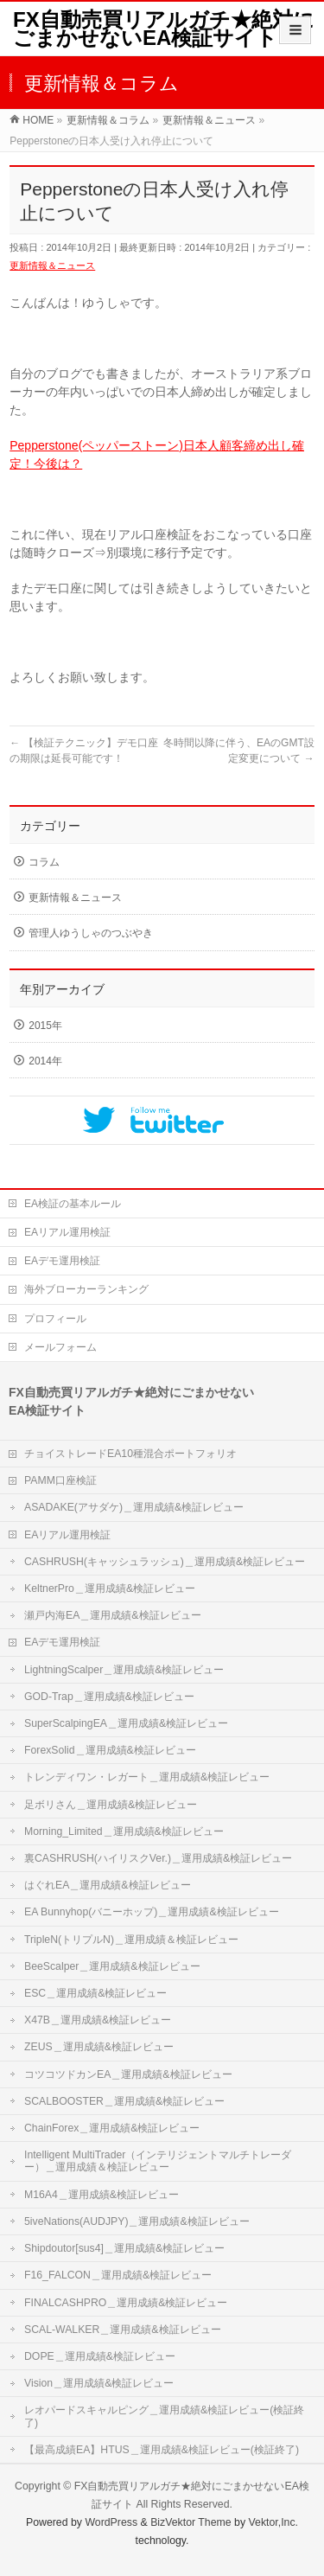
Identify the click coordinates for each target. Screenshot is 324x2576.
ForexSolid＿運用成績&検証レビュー (110, 1750)
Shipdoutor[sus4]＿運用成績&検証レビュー (124, 2248)
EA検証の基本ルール (72, 1204)
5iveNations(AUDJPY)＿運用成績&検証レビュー (137, 2221)
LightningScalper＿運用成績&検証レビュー (124, 1670)
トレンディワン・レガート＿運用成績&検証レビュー (147, 1777)
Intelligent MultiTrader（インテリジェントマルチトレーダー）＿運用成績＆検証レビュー (157, 2161)
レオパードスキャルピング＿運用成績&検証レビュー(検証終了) (164, 2416)
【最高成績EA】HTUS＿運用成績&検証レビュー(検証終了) (161, 2450)
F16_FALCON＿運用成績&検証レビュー (118, 2275)
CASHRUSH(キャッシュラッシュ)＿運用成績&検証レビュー (164, 1562)
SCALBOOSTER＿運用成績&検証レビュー (124, 2101)
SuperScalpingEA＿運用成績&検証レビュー (126, 1723)
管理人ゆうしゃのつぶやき (91, 933)
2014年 (45, 1061)
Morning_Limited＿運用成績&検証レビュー (124, 1831)
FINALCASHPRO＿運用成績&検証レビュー (125, 2303)
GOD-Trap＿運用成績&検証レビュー (109, 1697)
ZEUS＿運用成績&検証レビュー (99, 2047)
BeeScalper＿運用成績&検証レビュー (112, 1966)
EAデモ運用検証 (62, 1261)
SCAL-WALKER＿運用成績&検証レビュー (122, 2330)
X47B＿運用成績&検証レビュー (97, 2020)
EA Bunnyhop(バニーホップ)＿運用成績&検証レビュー (151, 1912)
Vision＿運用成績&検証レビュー (99, 2383)
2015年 (45, 1026)
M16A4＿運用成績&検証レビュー (101, 2195)
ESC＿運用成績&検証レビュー (95, 1993)
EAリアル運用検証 (67, 1232)
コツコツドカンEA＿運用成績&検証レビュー (128, 2074)
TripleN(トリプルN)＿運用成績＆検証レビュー (131, 1940)
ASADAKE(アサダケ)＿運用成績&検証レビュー (134, 1507)
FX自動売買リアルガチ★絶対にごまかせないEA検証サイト (163, 28)
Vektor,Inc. (274, 2522)
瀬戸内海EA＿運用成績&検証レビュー (112, 1615)
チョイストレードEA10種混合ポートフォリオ (130, 1454)
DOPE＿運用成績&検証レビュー (99, 2356)
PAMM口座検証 (60, 1480)
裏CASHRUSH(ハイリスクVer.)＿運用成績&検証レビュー (158, 1858)
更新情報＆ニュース (52, 265)
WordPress (111, 2522)
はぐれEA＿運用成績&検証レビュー (107, 1885)
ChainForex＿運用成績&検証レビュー (112, 2128)
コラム (44, 862)
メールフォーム (60, 1347)
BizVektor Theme (191, 2522)
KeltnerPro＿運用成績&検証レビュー (109, 1588)
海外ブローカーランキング (86, 1289)
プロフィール (55, 1319)
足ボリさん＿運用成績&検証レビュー (110, 1805)
